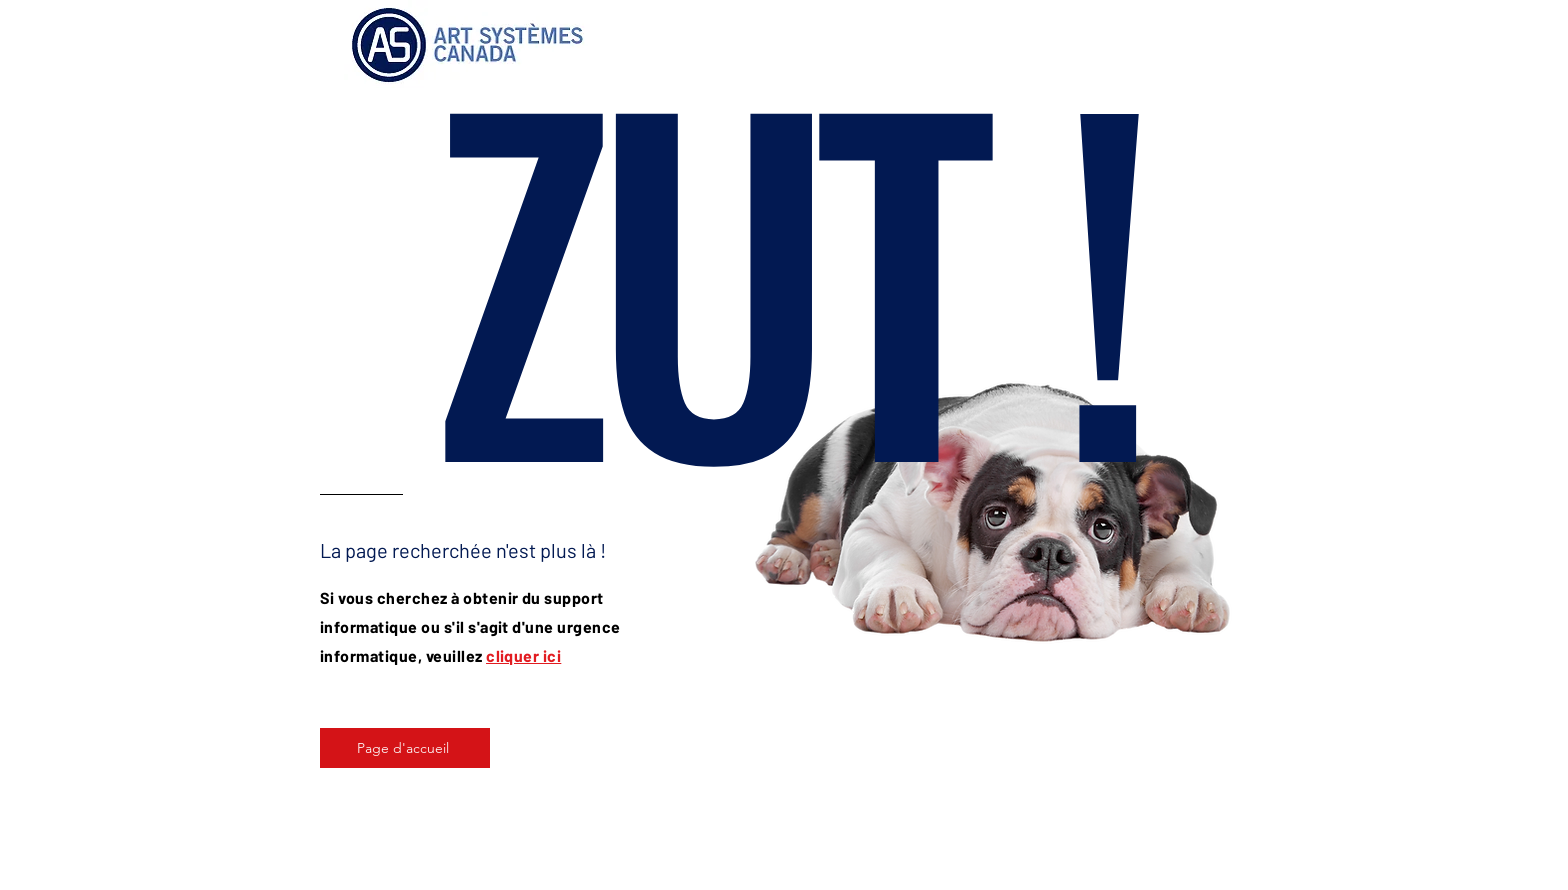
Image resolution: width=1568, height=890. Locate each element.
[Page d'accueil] (405, 748)
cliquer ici (523, 655)
